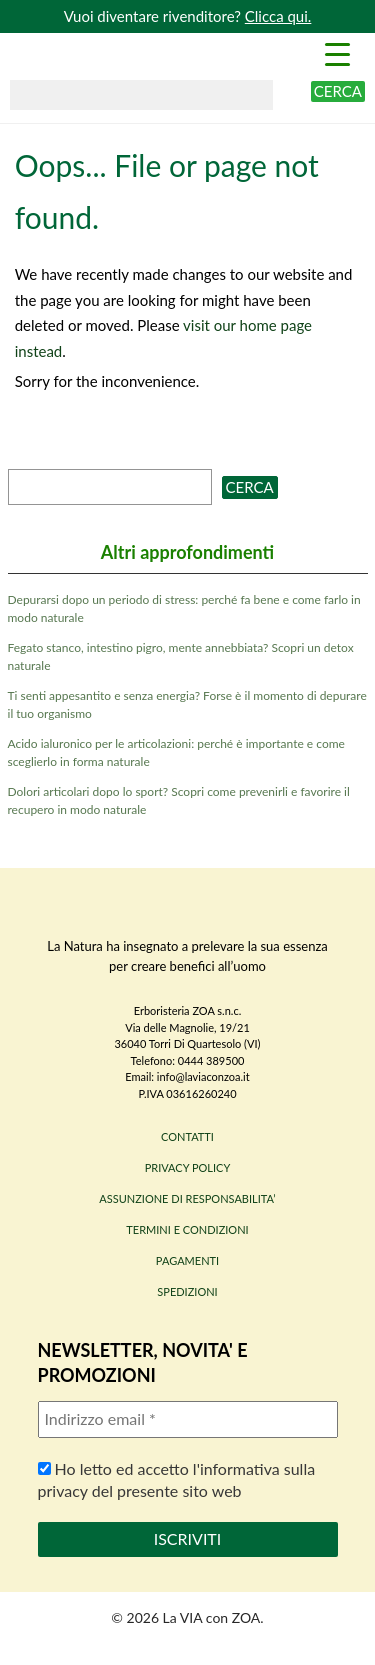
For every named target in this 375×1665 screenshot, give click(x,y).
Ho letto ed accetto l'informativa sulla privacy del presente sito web (177, 1479)
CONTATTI (187, 1136)
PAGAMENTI (187, 1260)
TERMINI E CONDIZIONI (187, 1229)
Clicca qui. (278, 16)
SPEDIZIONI (187, 1291)
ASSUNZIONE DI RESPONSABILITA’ (187, 1198)
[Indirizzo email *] (188, 1419)
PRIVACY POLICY (188, 1167)
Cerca (338, 91)
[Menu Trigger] (337, 53)
